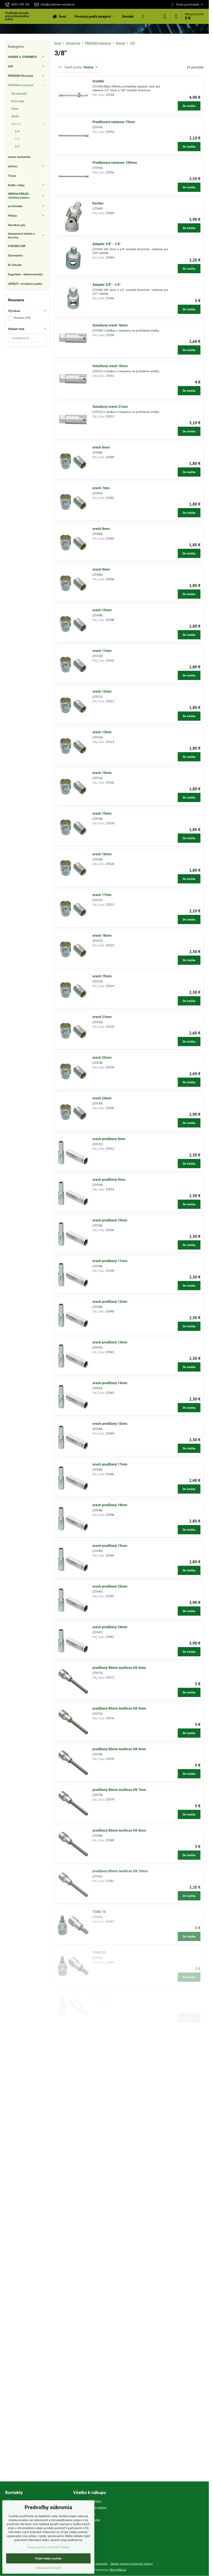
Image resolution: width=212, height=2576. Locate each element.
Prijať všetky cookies (48, 2558)
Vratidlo (98, 81)
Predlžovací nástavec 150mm (114, 163)
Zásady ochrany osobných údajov (131, 2564)
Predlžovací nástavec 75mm (113, 122)
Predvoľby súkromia (95, 2564)
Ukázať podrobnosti (48, 2568)
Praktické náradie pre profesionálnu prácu (17, 16)
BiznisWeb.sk (118, 2570)
